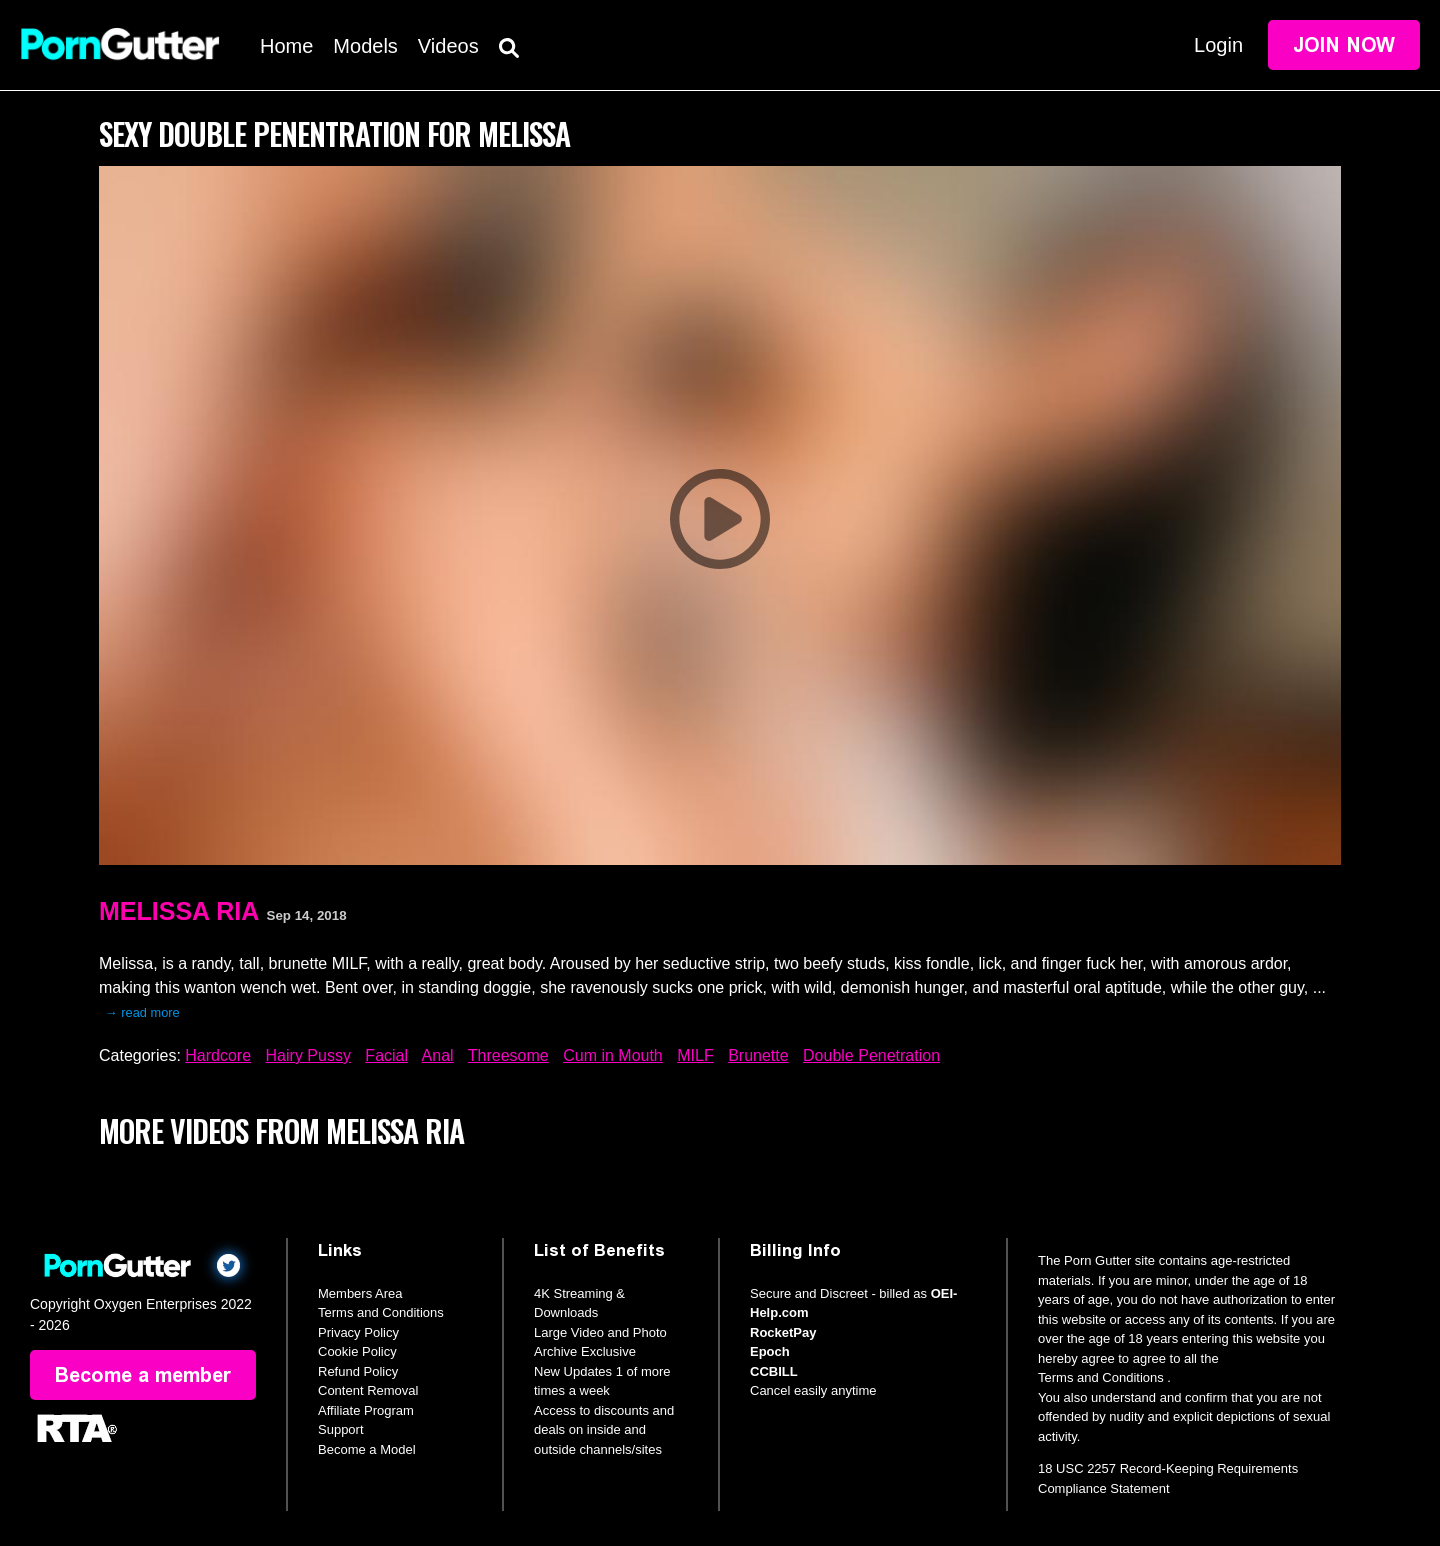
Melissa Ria (179, 911)
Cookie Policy (357, 1351)
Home (286, 46)
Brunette (758, 1055)
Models (365, 46)
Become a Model (367, 1449)
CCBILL (774, 1371)
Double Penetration (871, 1055)
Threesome (508, 1055)
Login (1218, 45)
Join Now (1344, 45)
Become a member (143, 1375)
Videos (448, 46)
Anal (438, 1055)
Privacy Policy (358, 1332)
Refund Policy (358, 1371)
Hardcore (218, 1055)
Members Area (360, 1293)
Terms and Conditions (381, 1312)
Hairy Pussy (308, 1055)
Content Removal (368, 1390)
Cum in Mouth (613, 1055)
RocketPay (783, 1332)
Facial (386, 1055)
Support (341, 1429)
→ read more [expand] (142, 1012)
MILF (695, 1055)
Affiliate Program (366, 1410)
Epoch (770, 1351)
